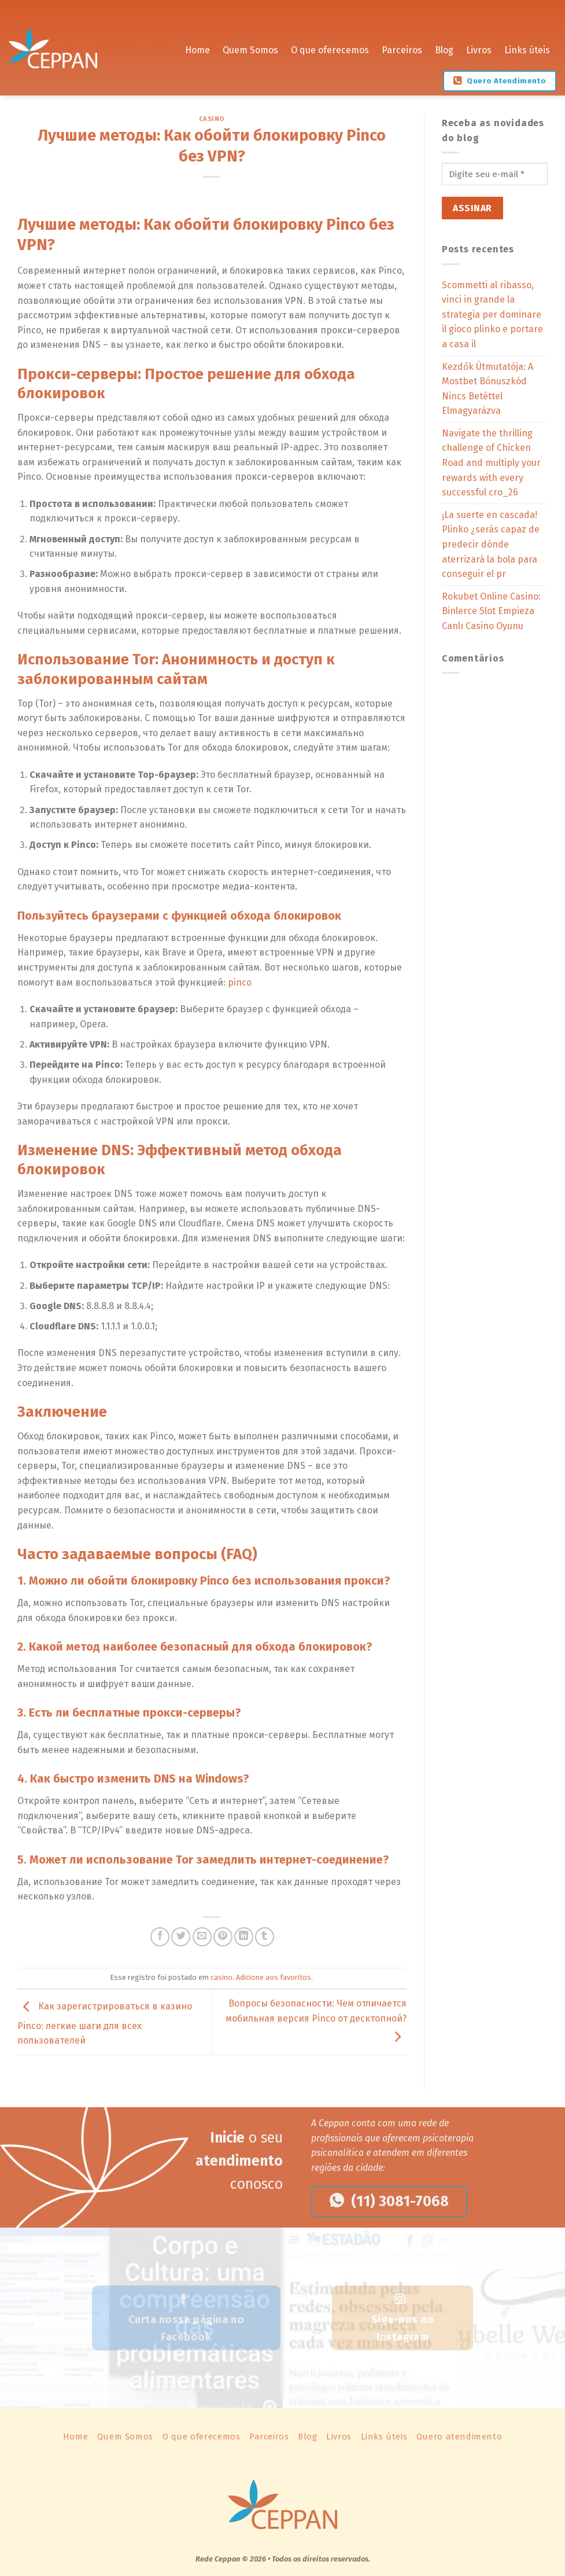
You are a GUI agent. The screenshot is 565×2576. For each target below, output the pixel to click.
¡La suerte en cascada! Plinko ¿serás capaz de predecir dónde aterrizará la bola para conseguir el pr (491, 544)
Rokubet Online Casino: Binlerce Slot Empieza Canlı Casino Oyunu (491, 611)
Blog (444, 46)
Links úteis (527, 46)
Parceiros (402, 46)
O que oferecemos (330, 46)
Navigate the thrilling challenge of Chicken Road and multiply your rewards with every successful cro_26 (491, 463)
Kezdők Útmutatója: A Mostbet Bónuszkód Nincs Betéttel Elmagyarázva (487, 389)
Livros (479, 46)
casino (212, 119)
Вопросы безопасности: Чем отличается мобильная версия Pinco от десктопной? (316, 2020)
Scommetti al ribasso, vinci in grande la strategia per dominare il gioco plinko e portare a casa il (492, 315)
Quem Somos (250, 46)
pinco (240, 982)
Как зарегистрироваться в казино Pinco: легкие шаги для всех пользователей (104, 2023)
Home (197, 46)
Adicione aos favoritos (273, 1977)
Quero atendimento (459, 2436)
